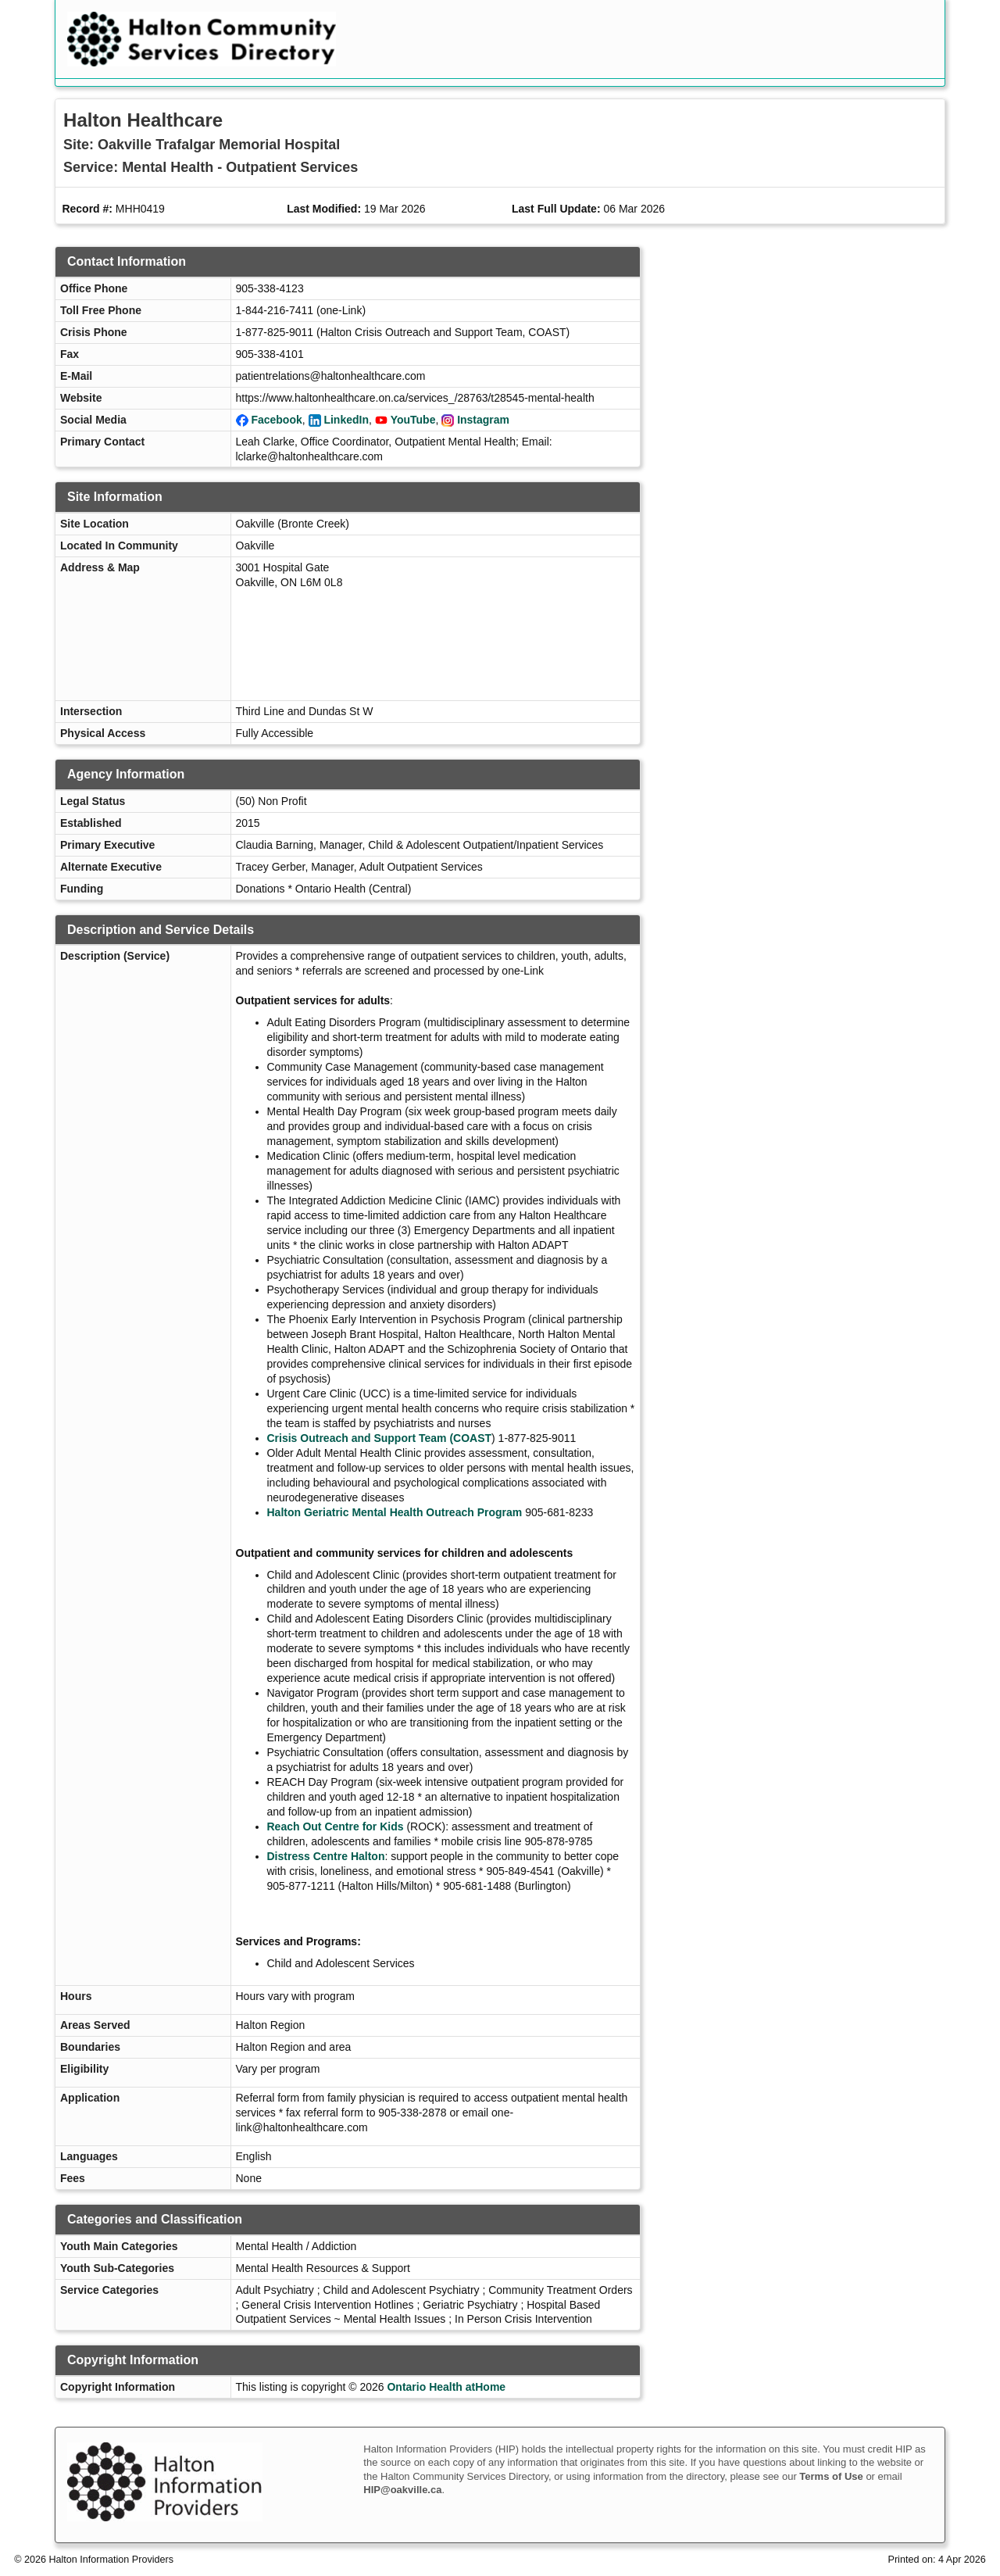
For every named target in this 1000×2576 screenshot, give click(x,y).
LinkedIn (346, 419)
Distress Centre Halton (326, 1856)
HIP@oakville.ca (402, 2490)
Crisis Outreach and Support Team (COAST (379, 1438)
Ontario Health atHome (446, 2387)
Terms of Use (830, 2476)
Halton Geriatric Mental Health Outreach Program (395, 1512)
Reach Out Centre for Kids (335, 1826)
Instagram (483, 419)
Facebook (276, 419)
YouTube (413, 419)
